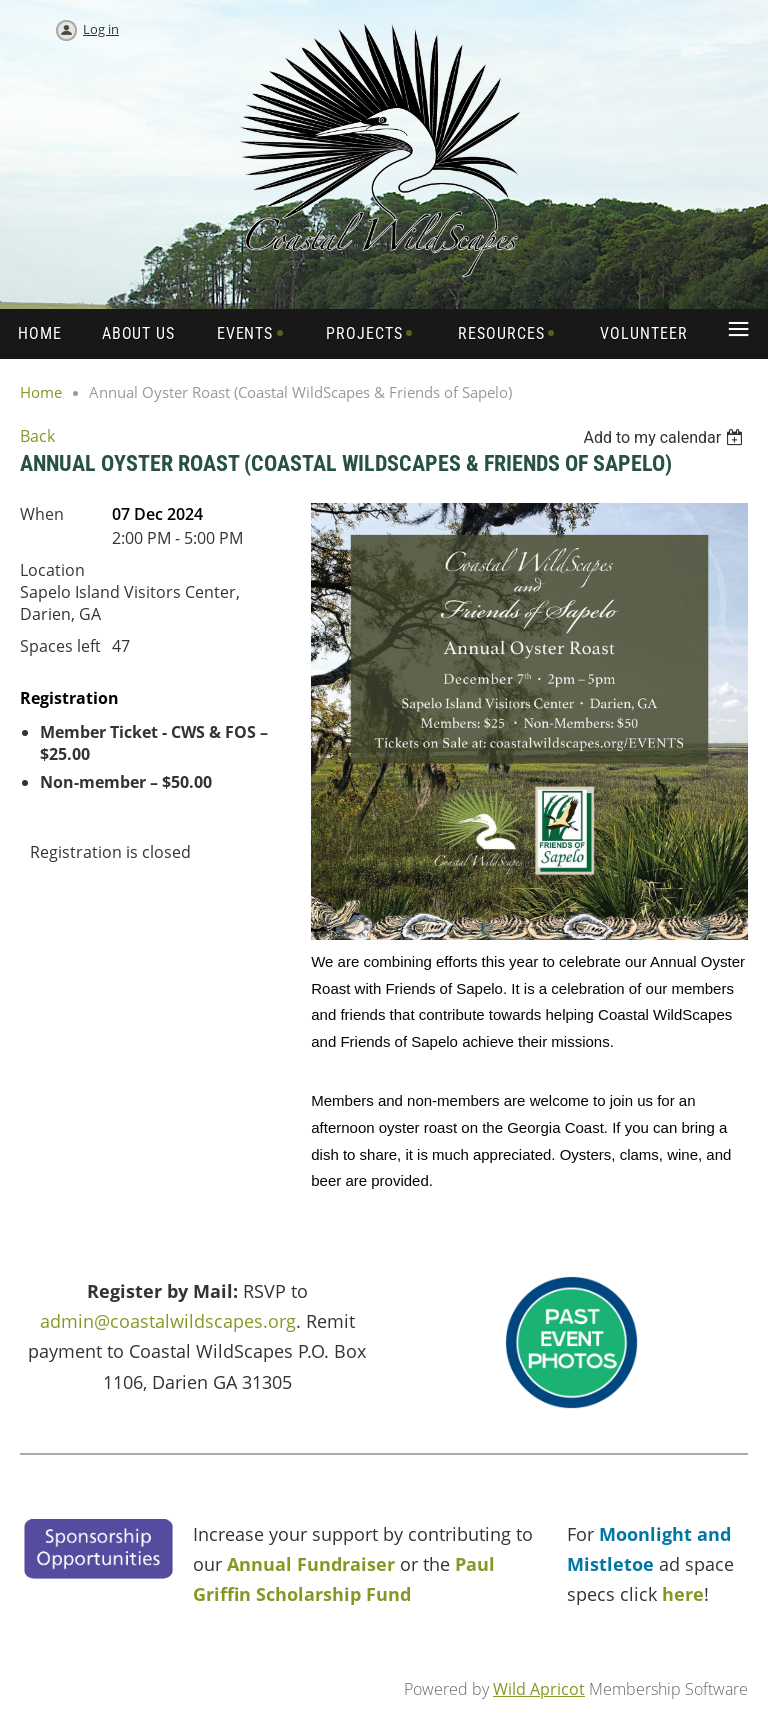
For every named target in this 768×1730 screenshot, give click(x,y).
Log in (101, 29)
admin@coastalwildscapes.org (168, 1321)
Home (41, 392)
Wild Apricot (539, 1689)
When (42, 514)
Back (37, 436)
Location (52, 570)
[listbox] (665, 437)
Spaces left (60, 646)
